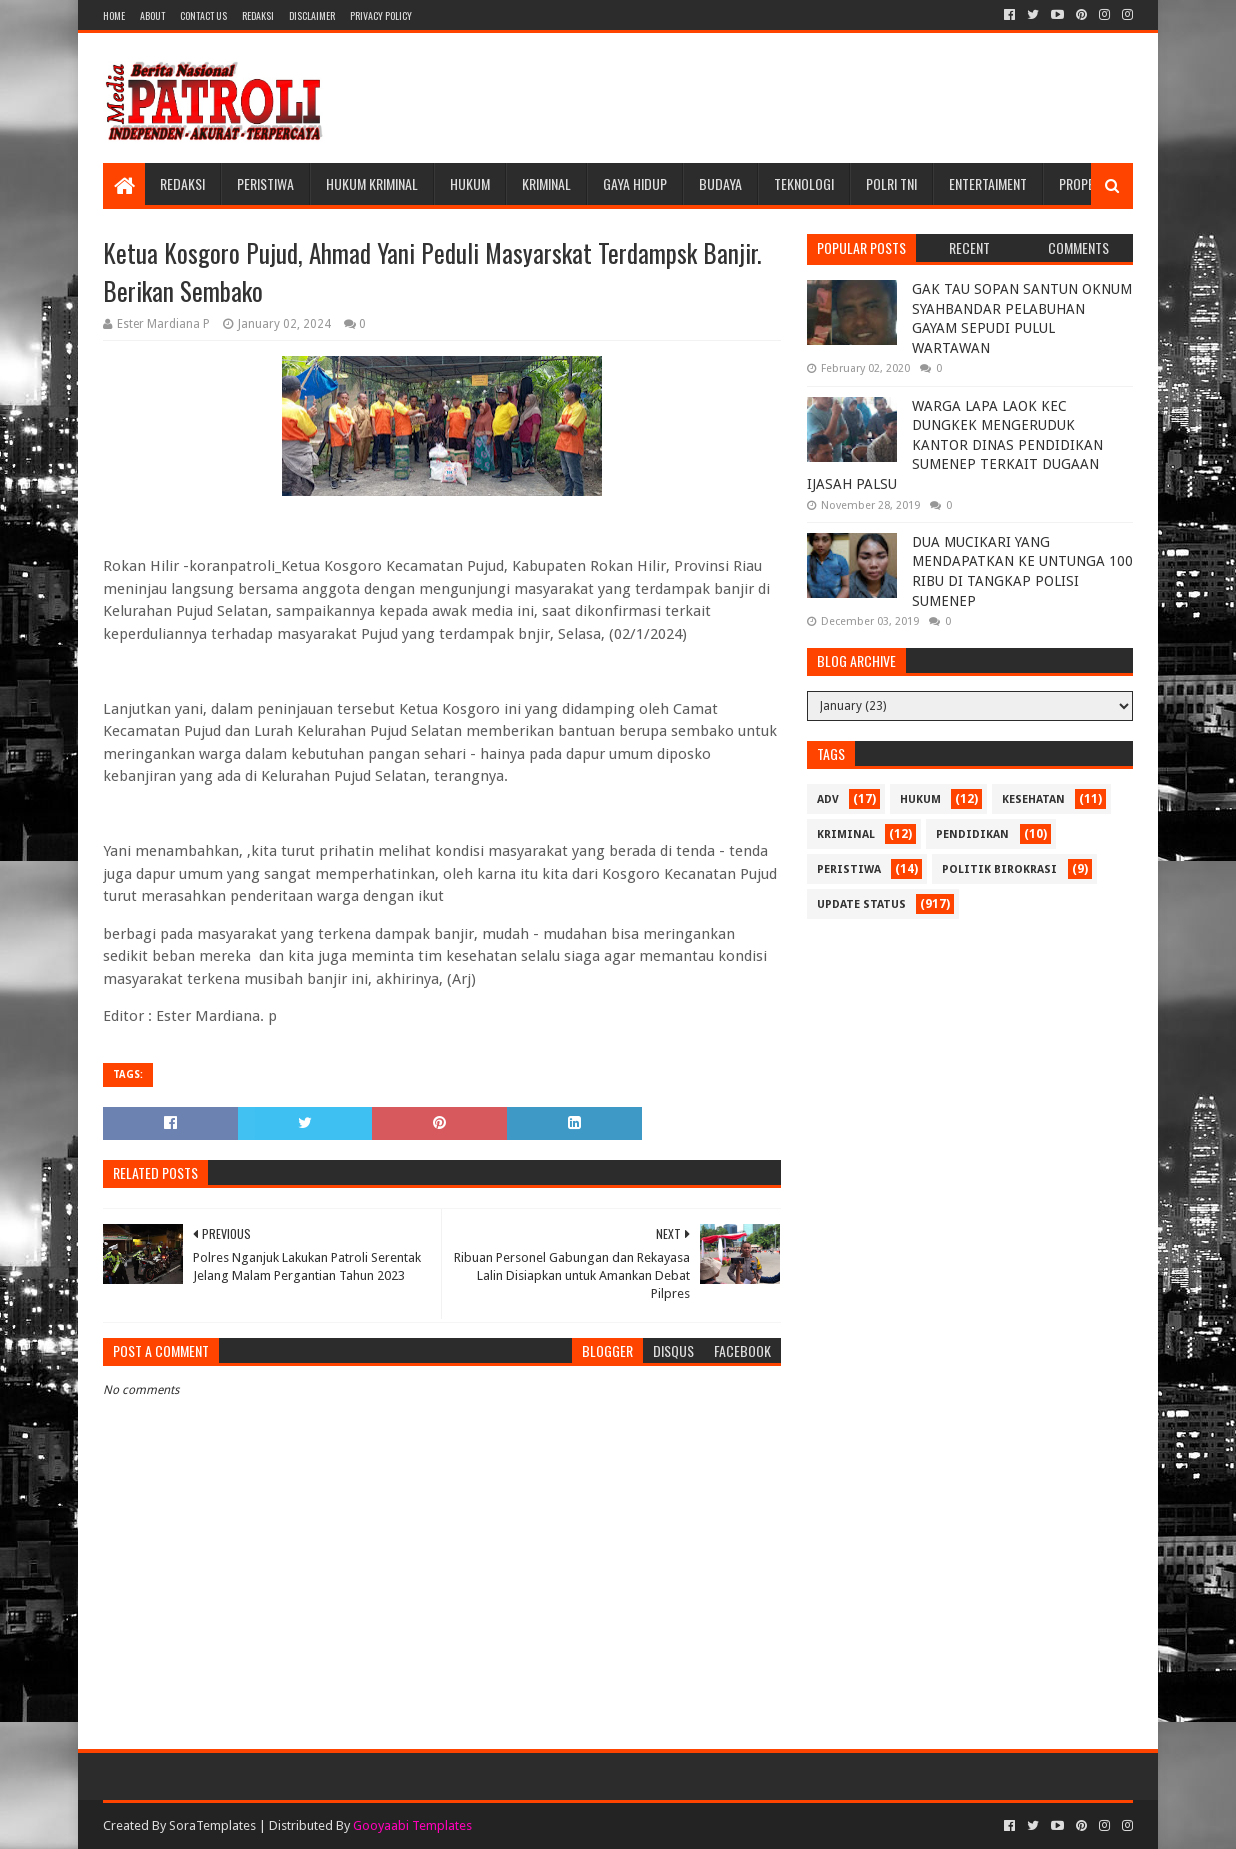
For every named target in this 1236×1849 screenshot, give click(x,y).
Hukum (470, 183)
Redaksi (258, 15)
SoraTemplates (212, 1825)
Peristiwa (265, 183)
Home (114, 15)
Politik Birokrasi (999, 869)
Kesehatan (1033, 799)
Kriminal (546, 183)
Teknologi (804, 183)
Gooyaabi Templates (412, 1825)
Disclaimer (312, 15)
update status (861, 904)
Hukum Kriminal (372, 183)
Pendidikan (972, 834)
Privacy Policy (381, 15)
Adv (828, 799)
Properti (1085, 183)
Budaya (720, 183)
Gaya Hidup (635, 183)
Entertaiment (988, 183)
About (152, 15)
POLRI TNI (891, 183)
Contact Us (203, 15)
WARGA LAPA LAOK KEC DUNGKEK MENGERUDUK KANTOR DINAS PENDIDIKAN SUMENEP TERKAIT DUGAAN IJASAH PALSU (955, 445)
